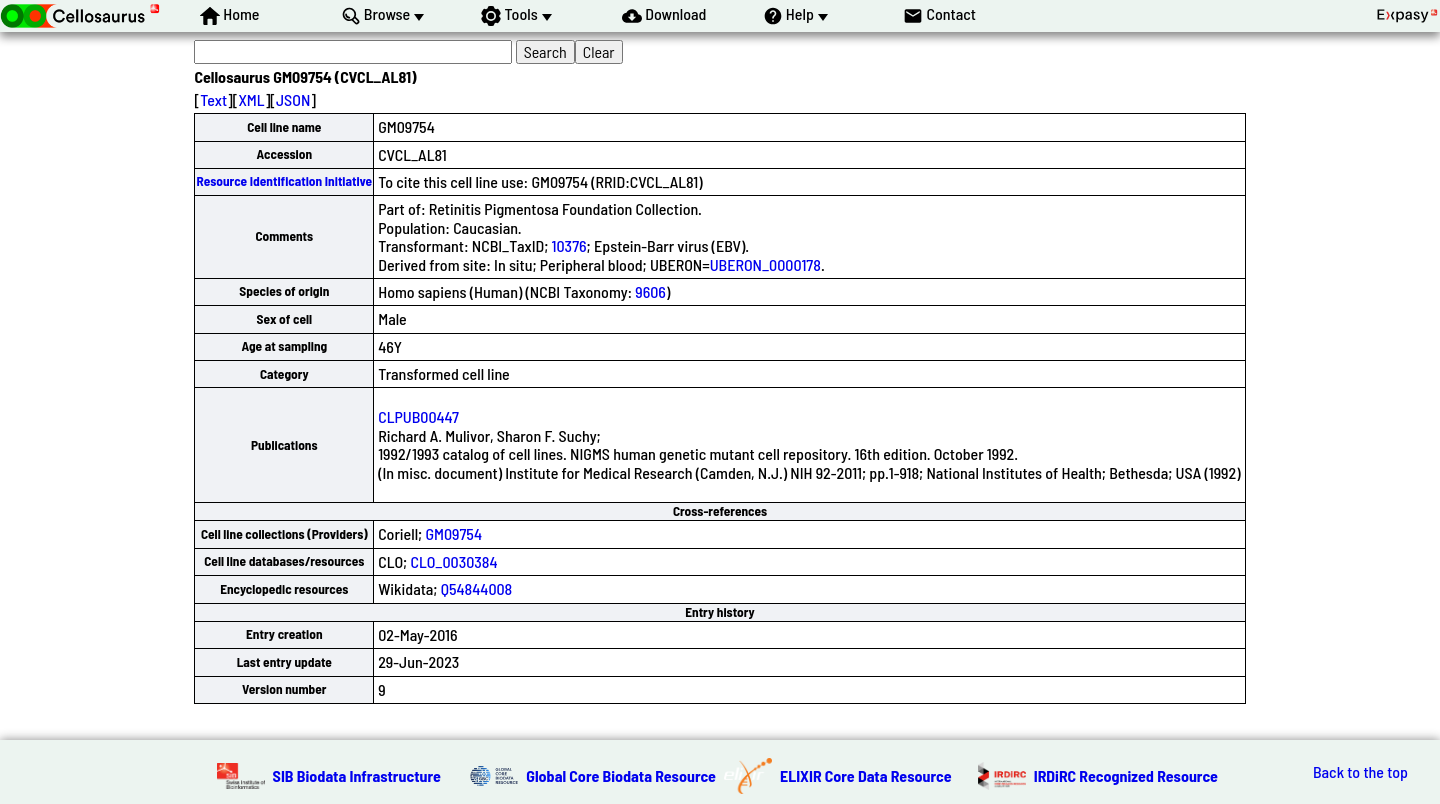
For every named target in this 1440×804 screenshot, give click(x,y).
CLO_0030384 (453, 561)
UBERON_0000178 (765, 264)
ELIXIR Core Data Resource (866, 775)
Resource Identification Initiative (284, 181)
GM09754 (453, 533)
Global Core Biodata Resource (621, 775)
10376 (569, 245)
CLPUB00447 (418, 416)
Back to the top (1360, 772)
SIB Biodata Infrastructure (357, 775)
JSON (293, 99)
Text (213, 99)
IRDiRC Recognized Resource (1126, 775)
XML (251, 99)
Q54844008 (477, 588)
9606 (650, 291)
